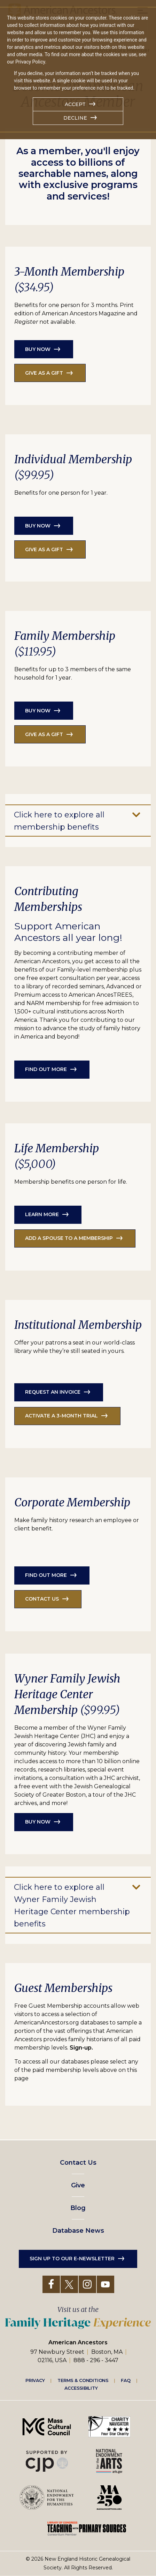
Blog (78, 2208)
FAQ (126, 2380)
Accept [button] (75, 104)
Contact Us (78, 2162)
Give (78, 2185)
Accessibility (81, 2388)
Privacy (35, 2380)
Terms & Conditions (83, 2380)
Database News (78, 2230)
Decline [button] (75, 118)
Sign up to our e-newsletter (72, 2258)
